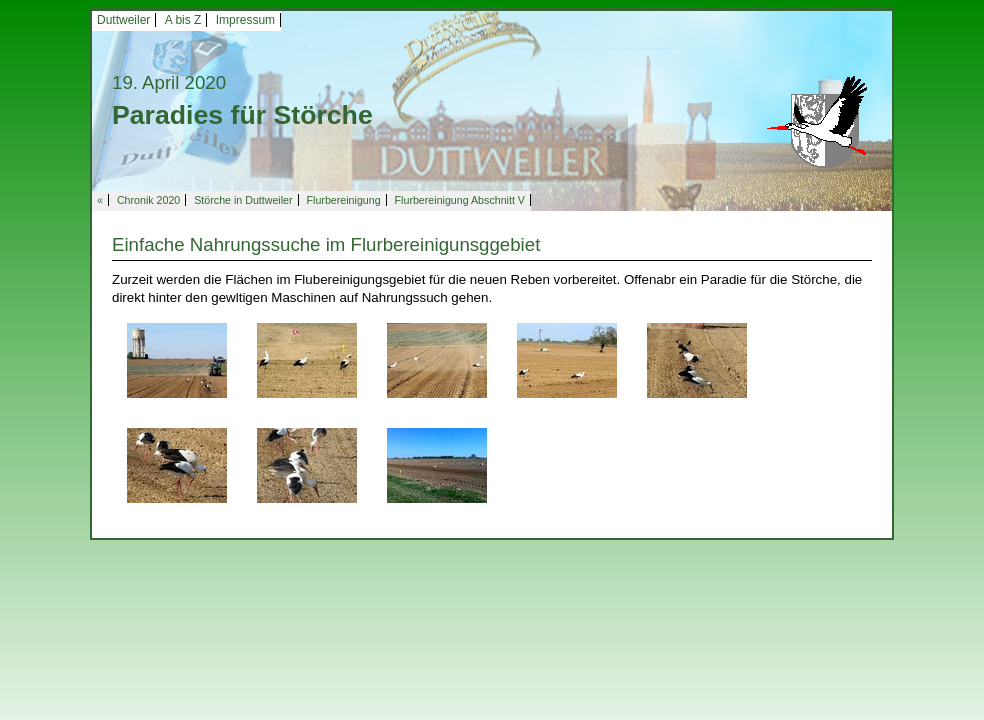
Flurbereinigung (344, 200)
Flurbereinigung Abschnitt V (460, 200)
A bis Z (183, 20)
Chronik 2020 (148, 200)
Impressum (245, 20)
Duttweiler (123, 20)
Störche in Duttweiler (243, 200)
